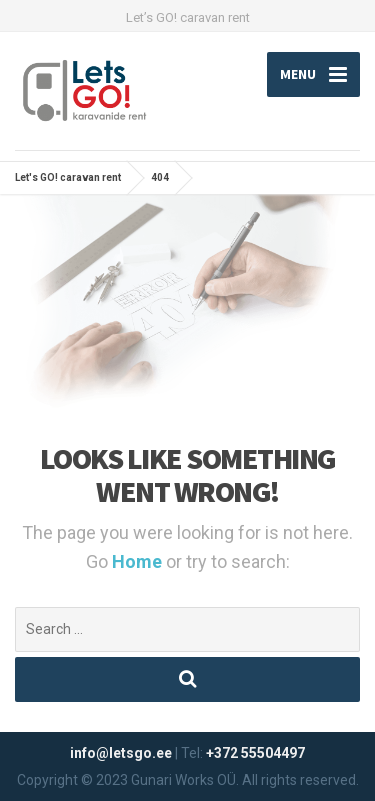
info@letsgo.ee (121, 753)
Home (139, 561)
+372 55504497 (255, 753)
